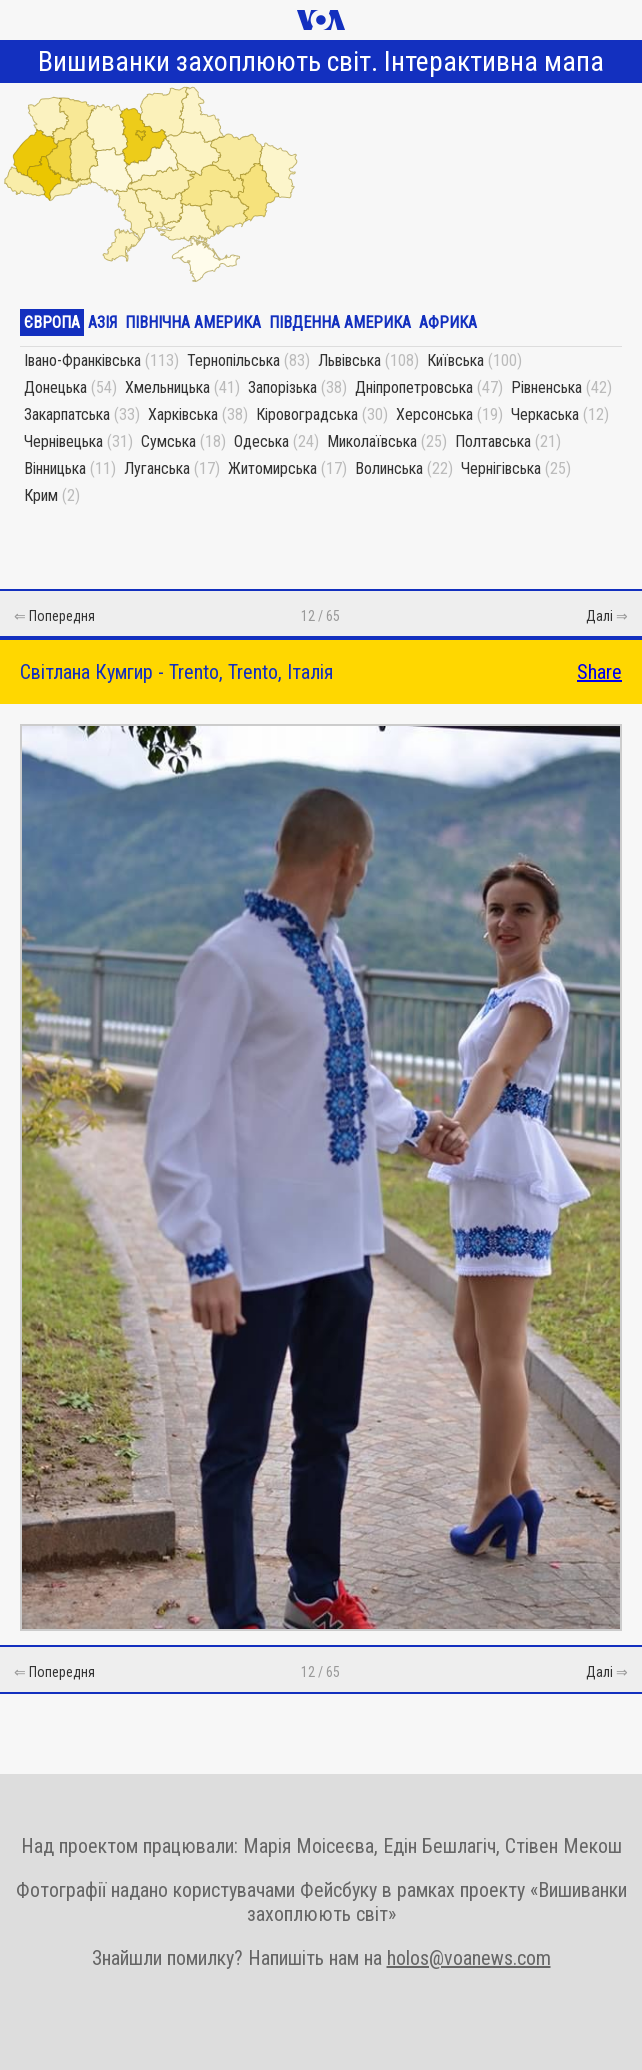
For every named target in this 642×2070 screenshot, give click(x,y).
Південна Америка (340, 322)
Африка (448, 322)
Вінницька (55, 468)
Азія (102, 322)
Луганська (157, 468)
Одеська (261, 441)
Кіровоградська (307, 414)
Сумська (168, 441)
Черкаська (545, 414)
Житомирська (272, 468)
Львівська (349, 360)
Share (599, 672)
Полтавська (493, 441)
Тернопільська (233, 360)
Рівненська (546, 387)
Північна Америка (193, 322)
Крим (41, 495)
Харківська (183, 414)
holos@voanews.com (469, 1958)
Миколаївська (372, 441)
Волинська (389, 468)
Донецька (55, 387)
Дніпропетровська (414, 387)
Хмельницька (167, 387)
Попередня (62, 616)
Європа (52, 322)
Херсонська (434, 414)
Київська (455, 360)
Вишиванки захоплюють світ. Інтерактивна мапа (321, 61)
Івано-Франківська (82, 360)
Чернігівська (501, 468)
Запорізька (282, 387)
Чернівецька (63, 441)
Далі (599, 616)
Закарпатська (67, 414)
